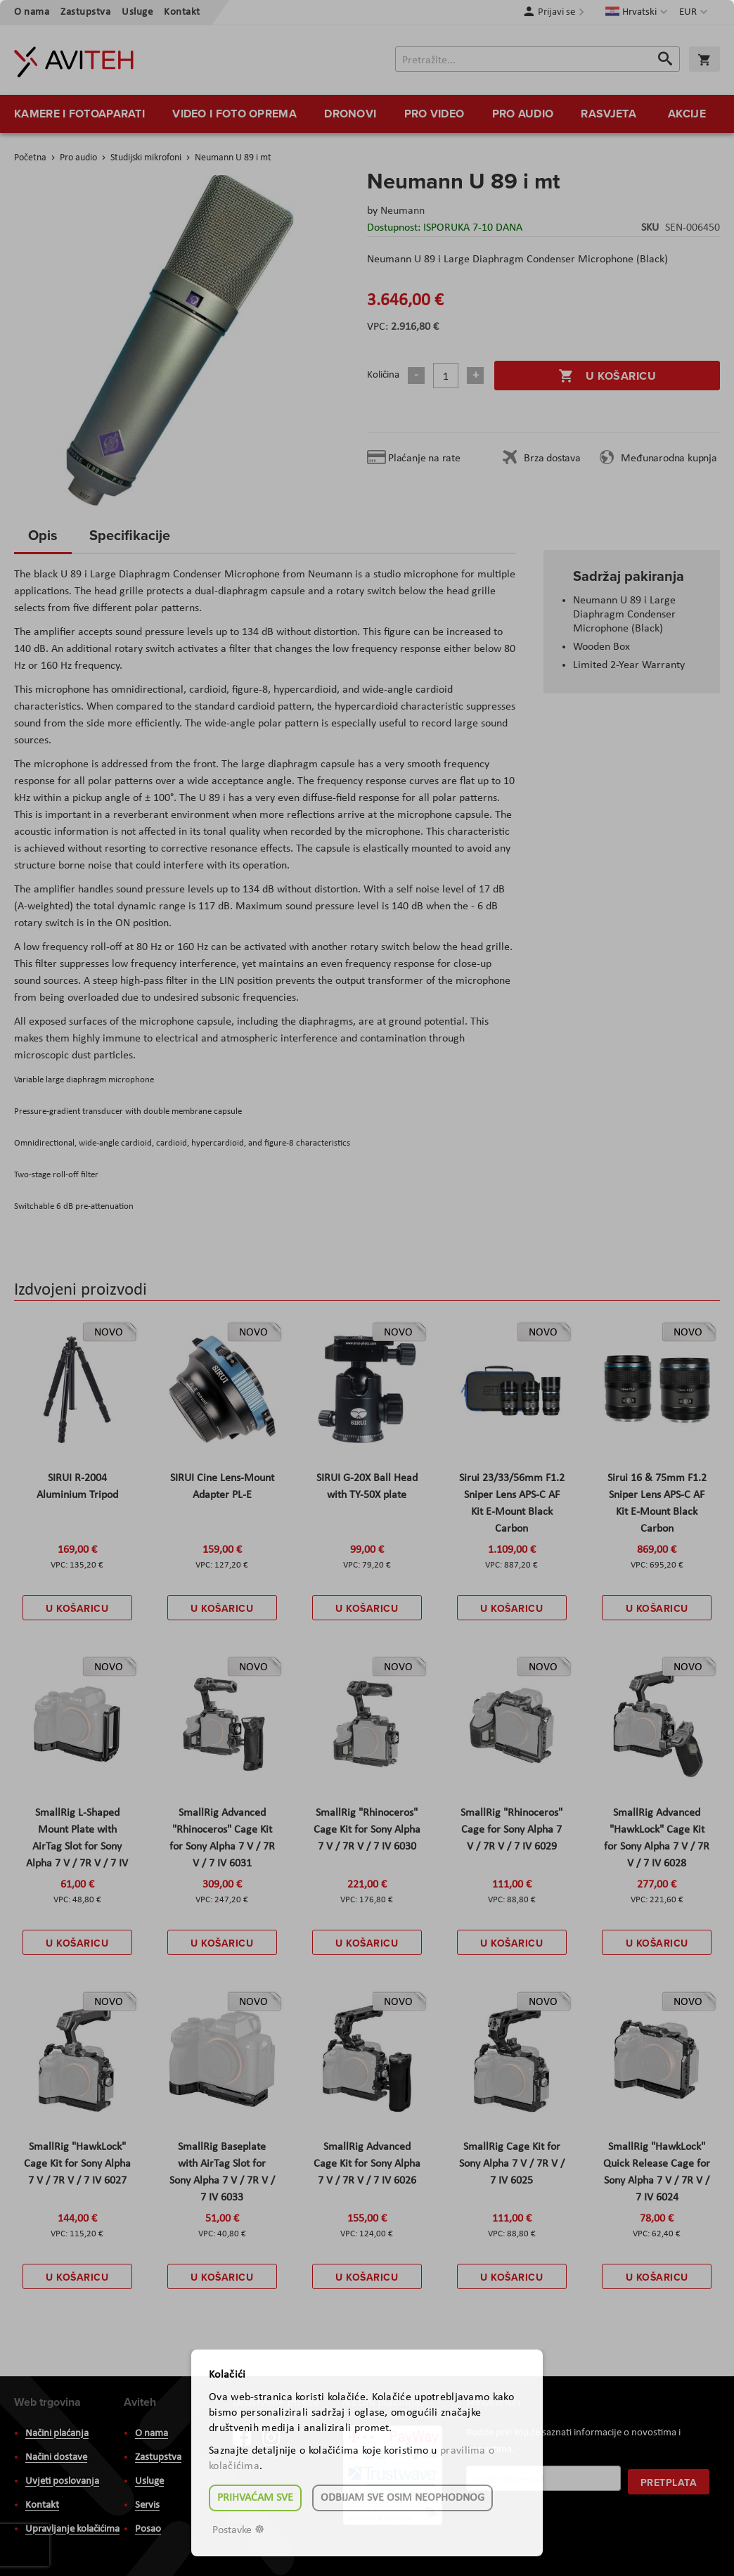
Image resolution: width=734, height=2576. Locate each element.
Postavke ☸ (238, 2530)
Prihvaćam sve (255, 2498)
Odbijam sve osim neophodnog (402, 2498)
